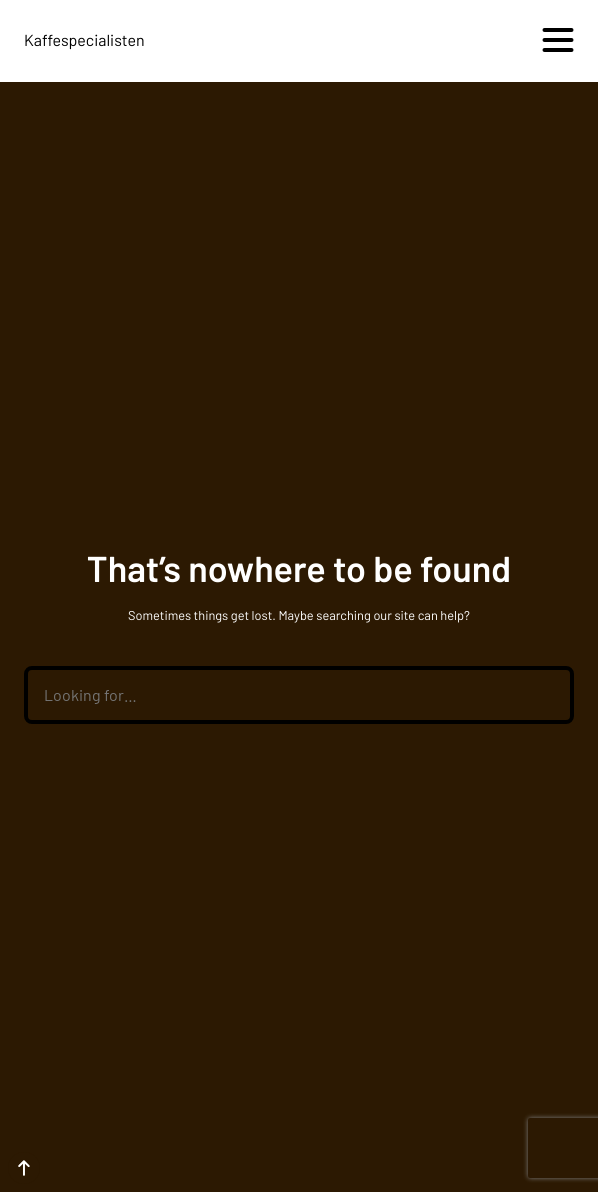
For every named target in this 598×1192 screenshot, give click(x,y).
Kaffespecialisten (84, 40)
